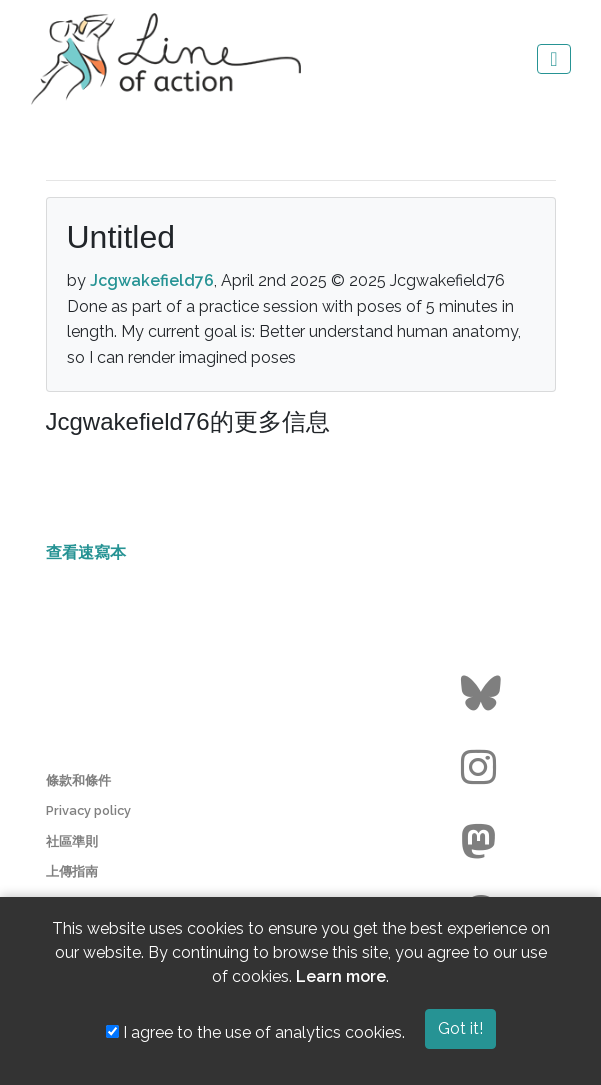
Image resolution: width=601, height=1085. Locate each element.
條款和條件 (78, 780)
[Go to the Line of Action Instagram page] (483, 768)
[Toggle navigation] (553, 59)
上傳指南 (72, 871)
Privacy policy (88, 810)
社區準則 (72, 841)
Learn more (341, 976)
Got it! (460, 1028)
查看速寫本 (86, 552)
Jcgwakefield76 (152, 280)
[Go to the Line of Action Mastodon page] (483, 842)
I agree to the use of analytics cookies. (255, 1032)
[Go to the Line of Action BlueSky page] (483, 694)
